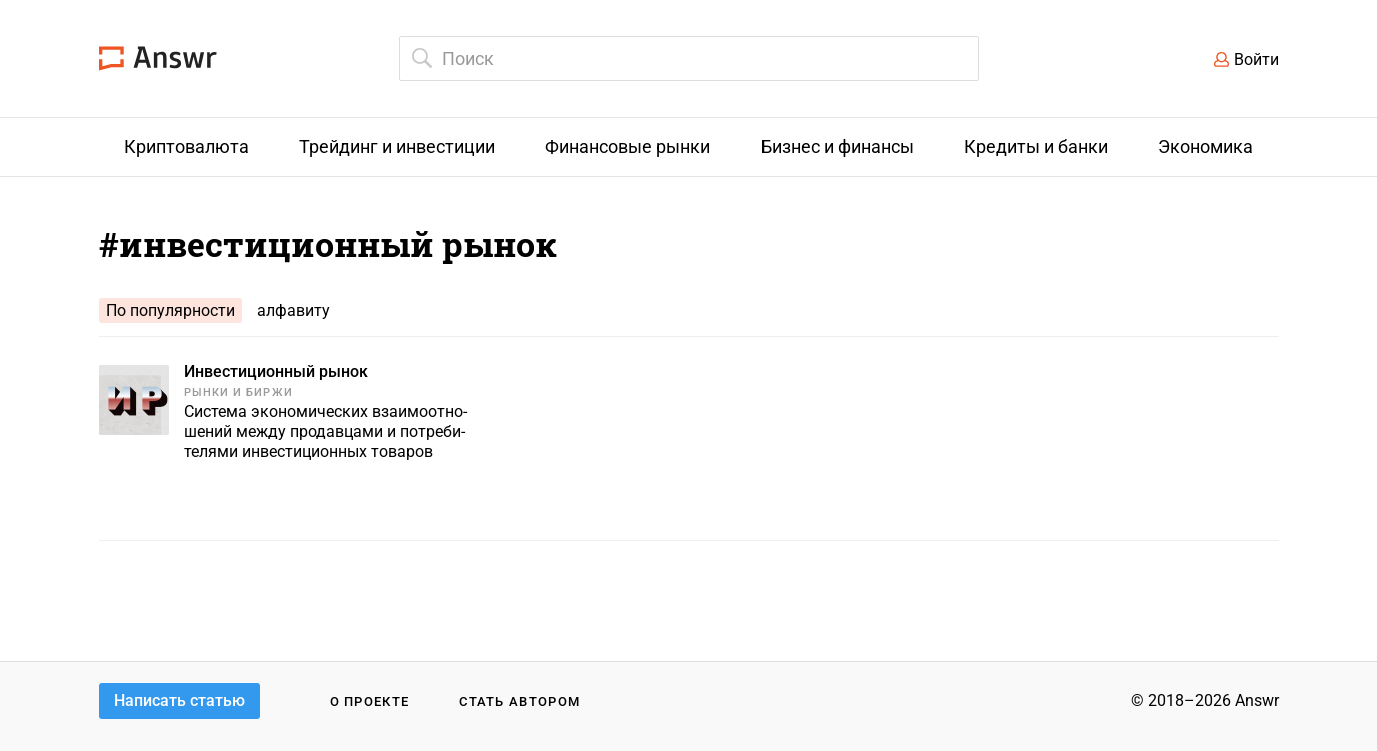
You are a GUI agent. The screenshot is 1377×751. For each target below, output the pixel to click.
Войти (1256, 59)
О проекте (370, 701)
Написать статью (179, 700)
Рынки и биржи (238, 392)
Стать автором (519, 701)
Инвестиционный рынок (276, 371)
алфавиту (293, 310)
